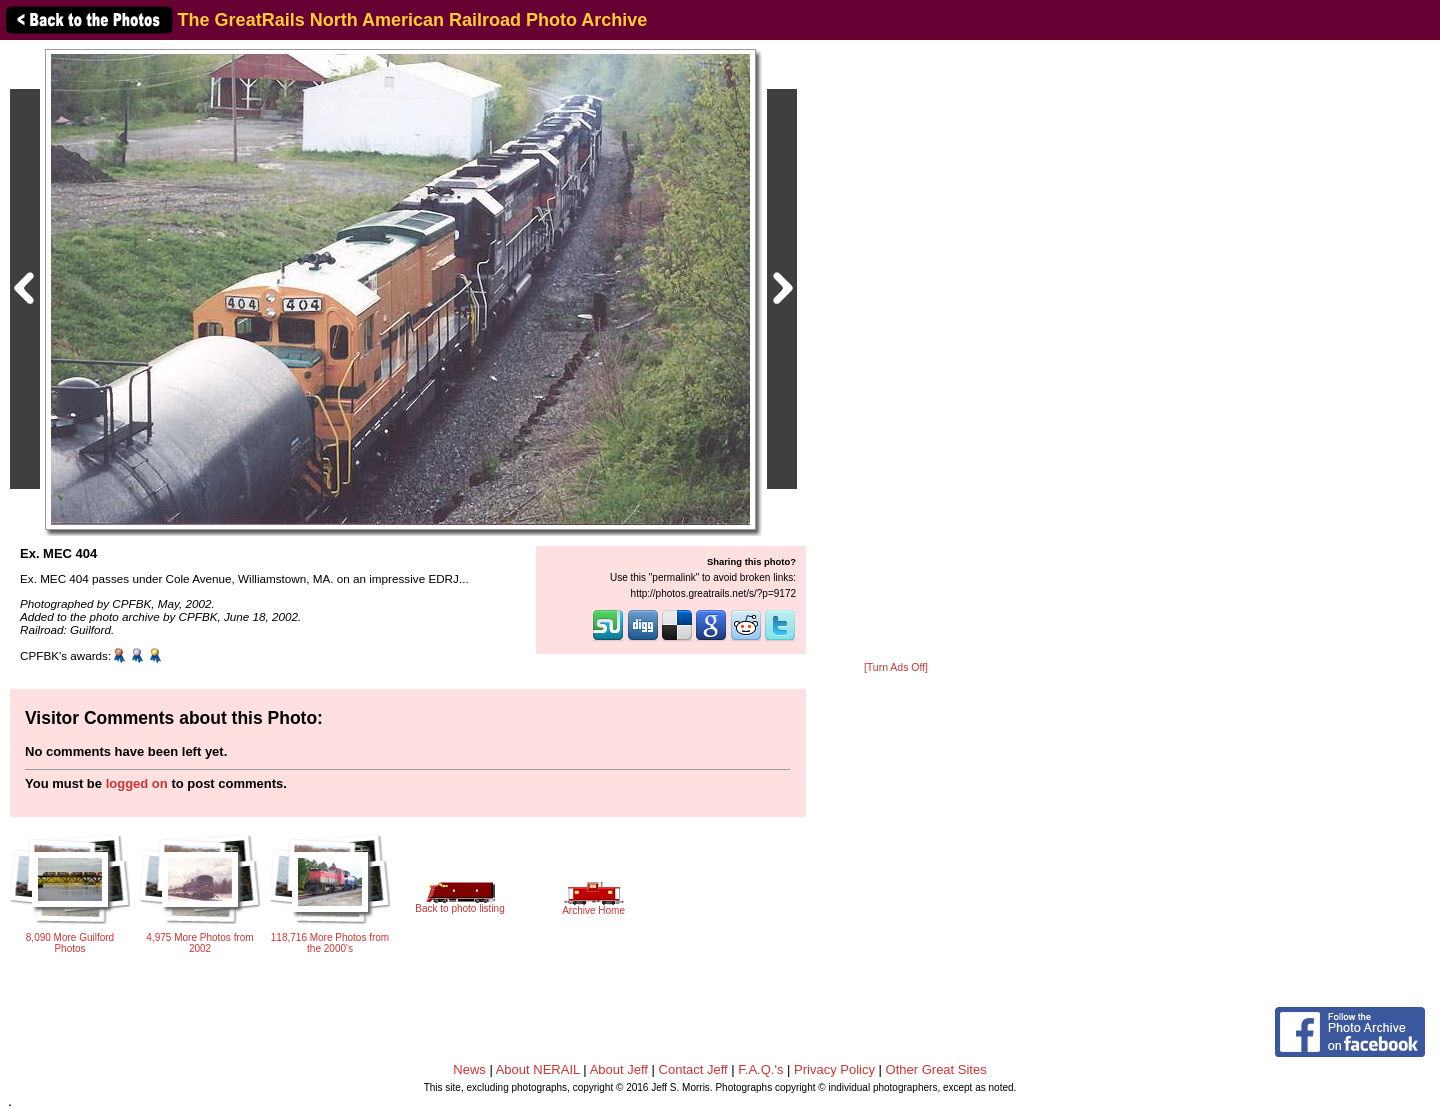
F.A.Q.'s (760, 1069)
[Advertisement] (896, 352)
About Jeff (619, 1069)
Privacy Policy (834, 1069)
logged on (137, 783)
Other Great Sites (936, 1069)
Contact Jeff (693, 1069)
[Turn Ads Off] (896, 667)
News (469, 1069)
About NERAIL (538, 1069)
